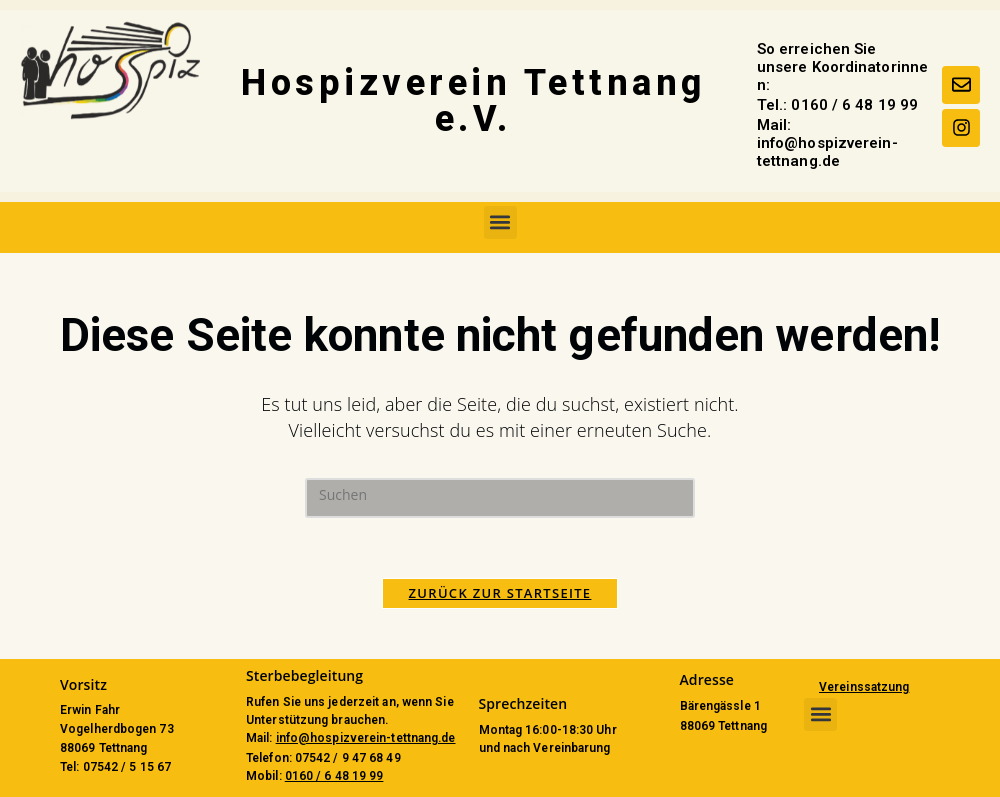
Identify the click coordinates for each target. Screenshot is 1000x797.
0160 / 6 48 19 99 (334, 776)
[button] (500, 222)
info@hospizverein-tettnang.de (366, 738)
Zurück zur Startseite (500, 593)
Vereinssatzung (864, 687)
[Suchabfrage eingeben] (500, 498)
